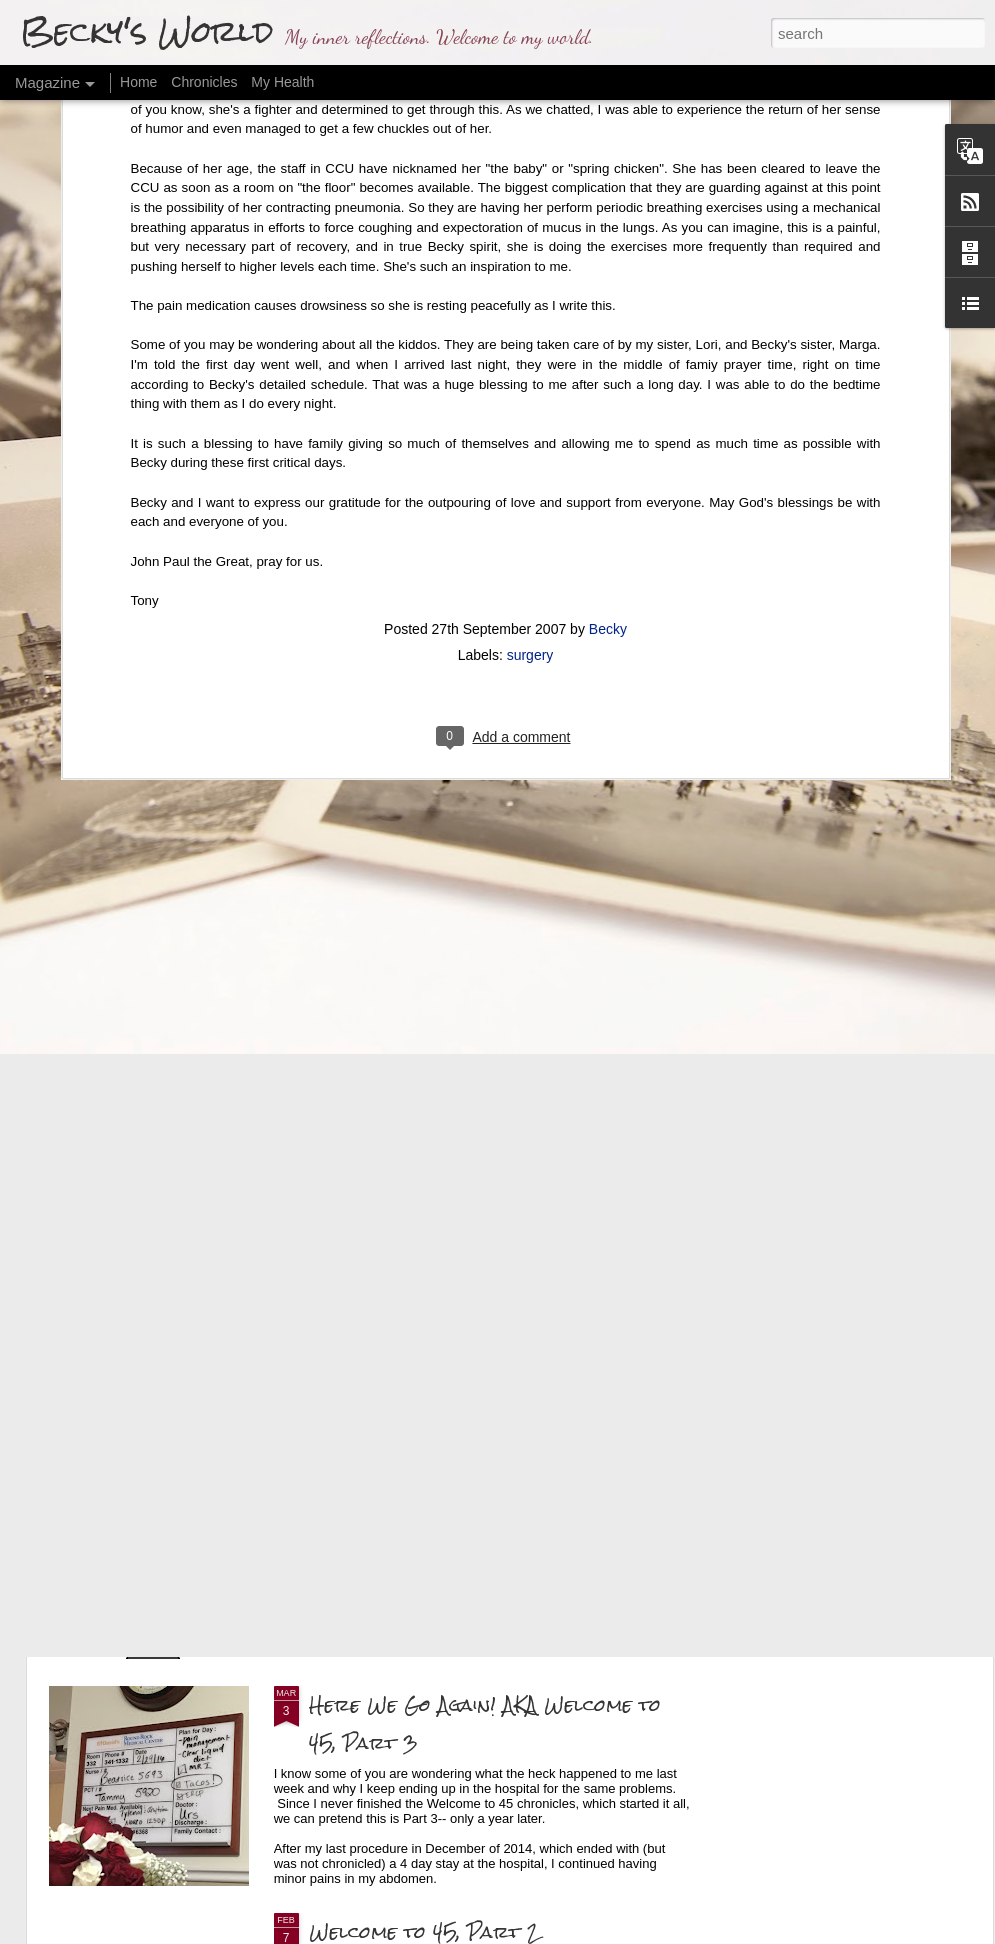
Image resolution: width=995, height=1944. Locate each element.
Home (138, 82)
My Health (282, 82)
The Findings (368, 1477)
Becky (608, 391)
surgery (530, 417)
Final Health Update (410, 1250)
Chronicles (204, 82)
